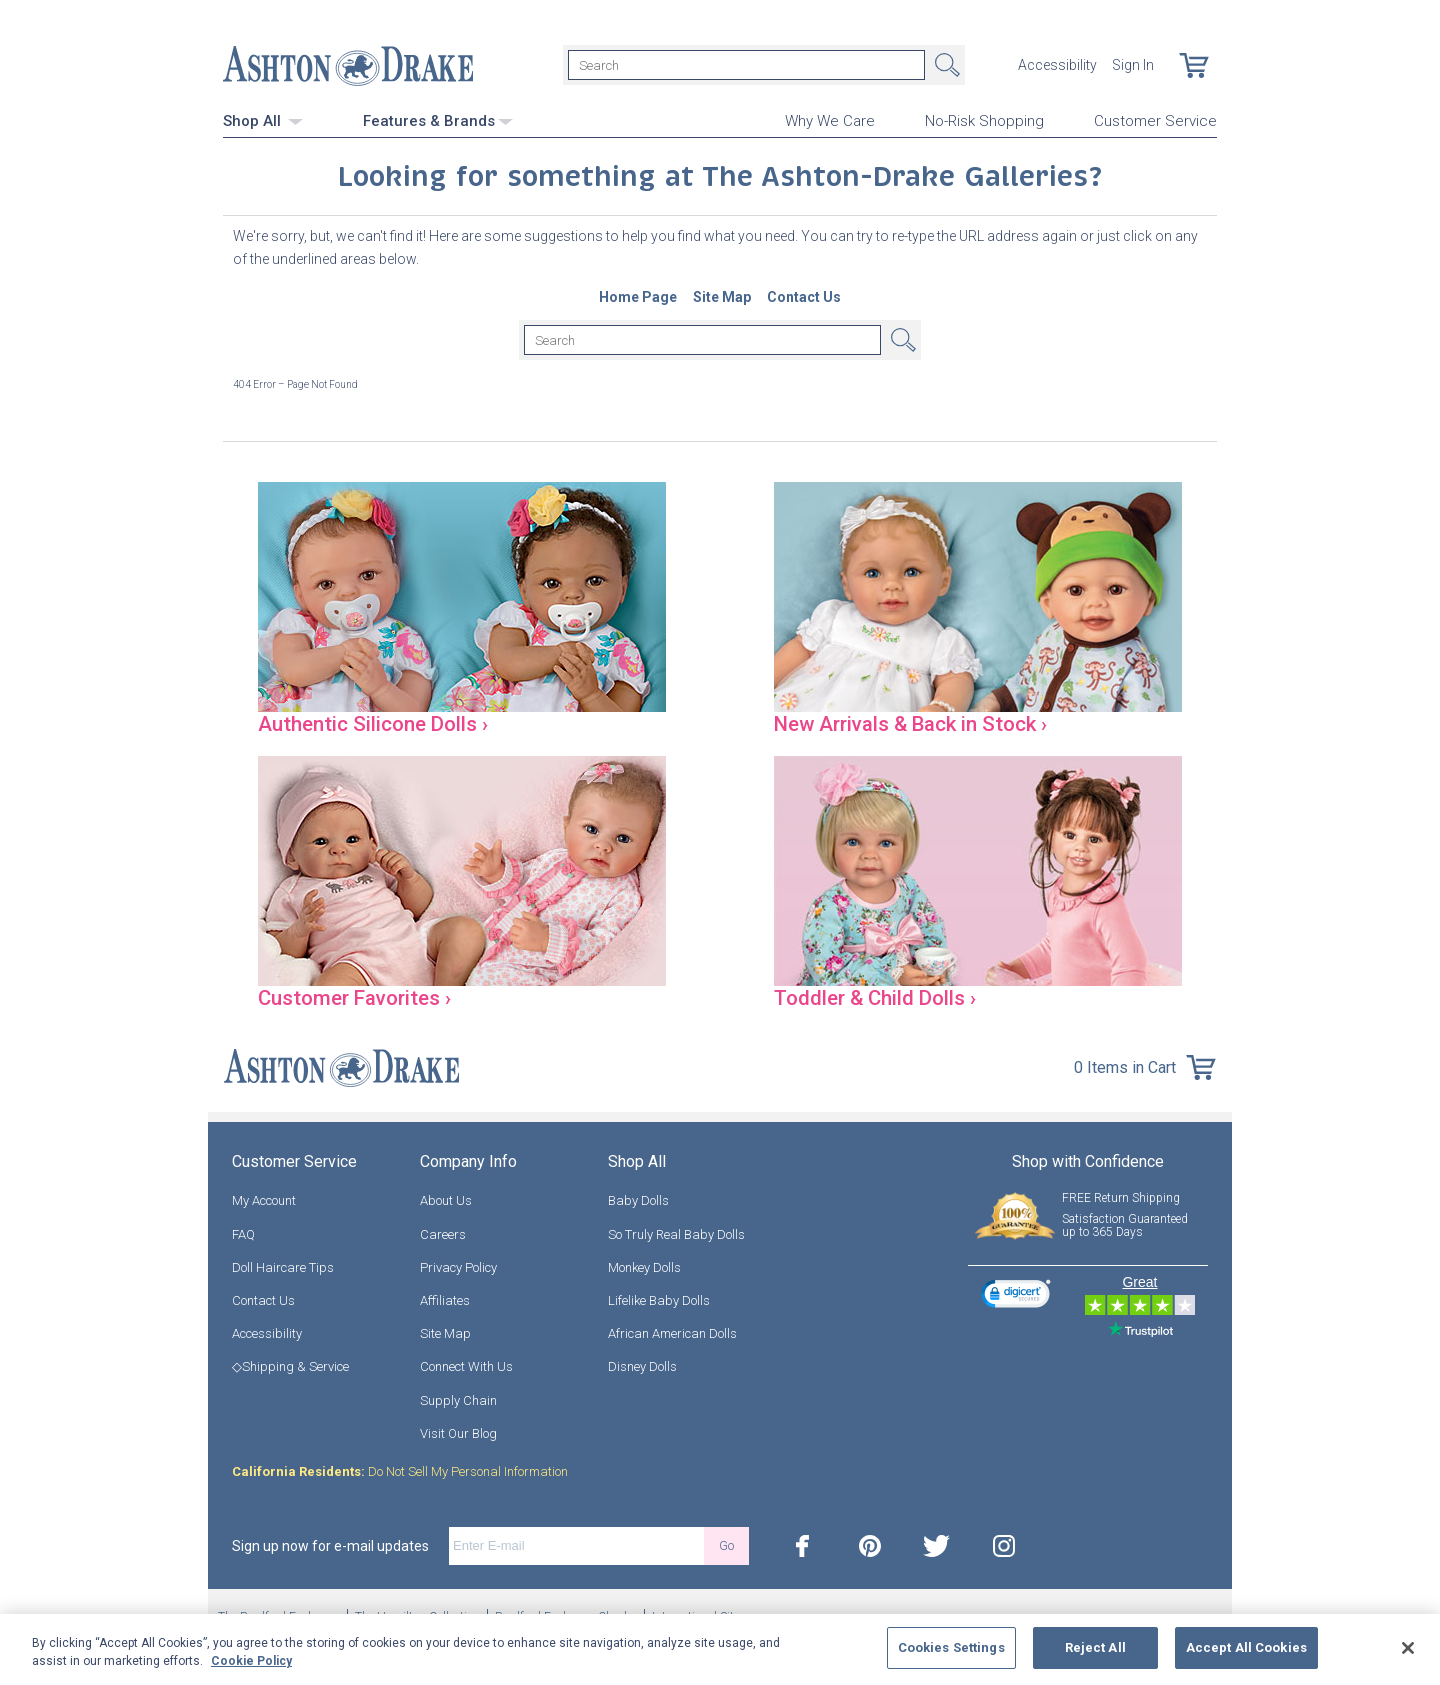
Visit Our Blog (458, 1432)
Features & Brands (438, 120)
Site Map (445, 1332)
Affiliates (445, 1299)
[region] (720, 1649)
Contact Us (263, 1299)
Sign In (1133, 65)
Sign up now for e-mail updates (330, 1545)
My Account (264, 1200)
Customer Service (1155, 121)
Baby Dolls (638, 1200)
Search (945, 65)
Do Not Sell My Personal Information (400, 1470)
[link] (1016, 1295)
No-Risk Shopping (984, 121)
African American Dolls (672, 1332)
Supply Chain (458, 1399)
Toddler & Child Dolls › (877, 997)
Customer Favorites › (357, 997)
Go (726, 1545)
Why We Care (830, 121)
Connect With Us (466, 1366)
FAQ (243, 1233)
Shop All (263, 120)
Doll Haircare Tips (283, 1266)
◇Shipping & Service (290, 1366)
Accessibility (1057, 65)
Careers (443, 1233)
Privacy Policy (458, 1266)
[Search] (746, 65)
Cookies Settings (951, 1647)
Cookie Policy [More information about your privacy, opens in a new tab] (251, 1661)
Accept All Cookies (1246, 1647)
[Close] (1408, 1648)
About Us (446, 1200)
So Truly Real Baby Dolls (676, 1233)
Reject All (1095, 1647)
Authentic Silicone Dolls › (374, 723)
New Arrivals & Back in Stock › (916, 723)
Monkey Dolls (644, 1266)
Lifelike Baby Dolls (659, 1299)
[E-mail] (576, 1545)
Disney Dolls (642, 1366)
